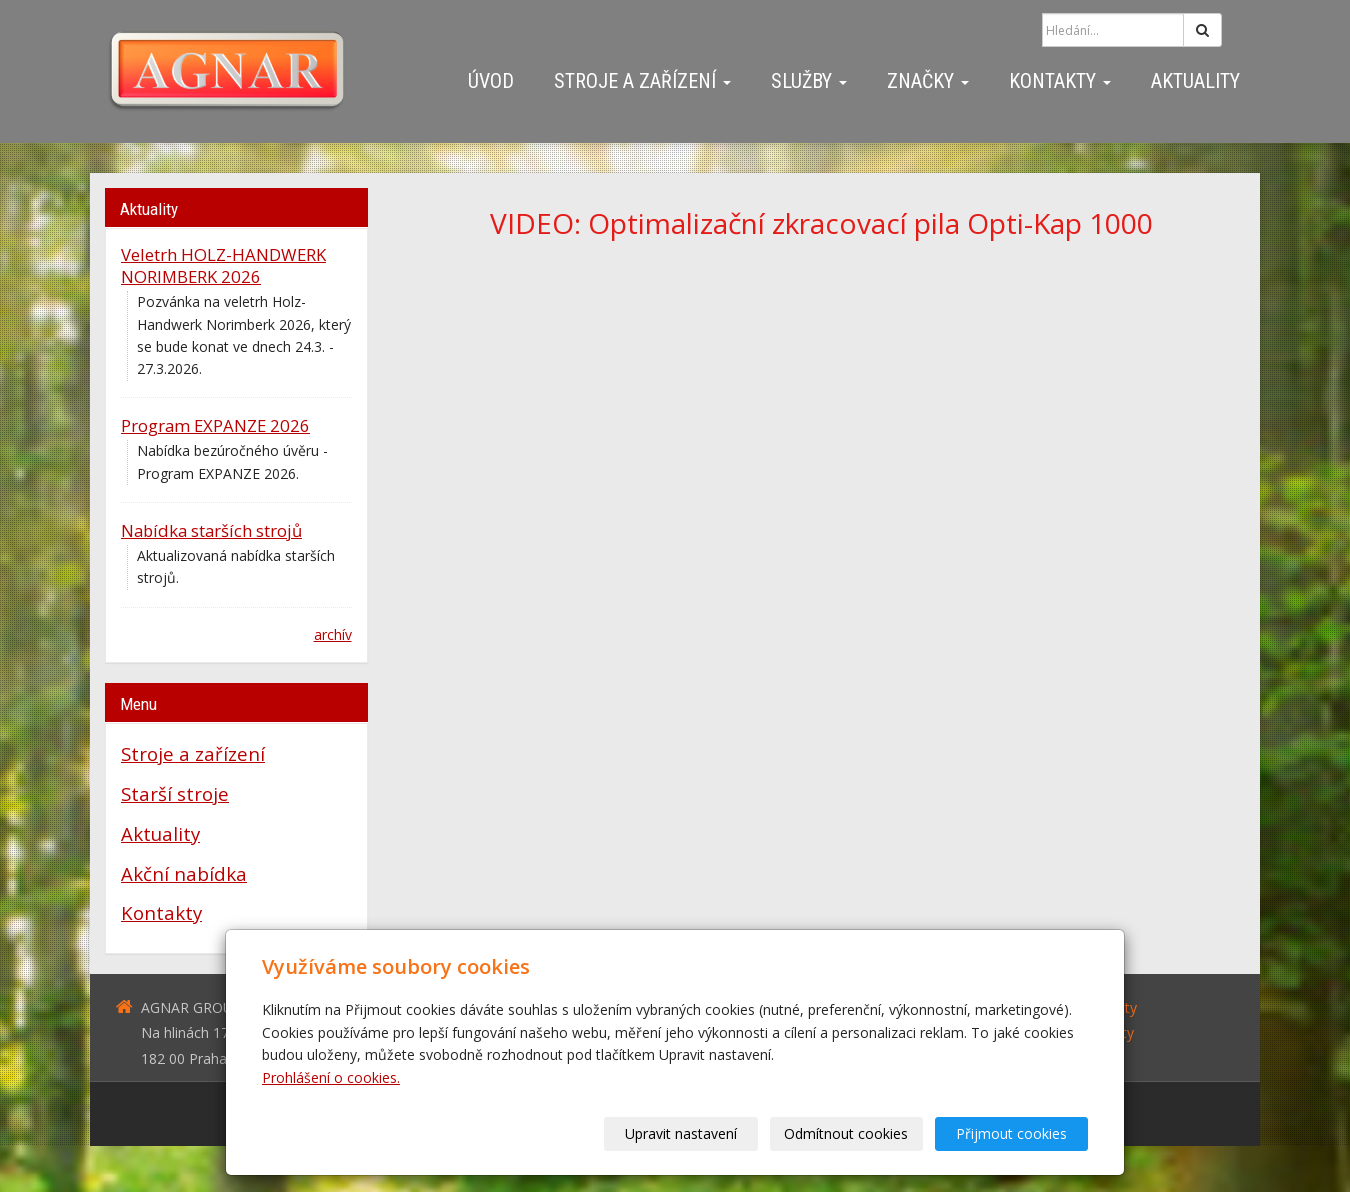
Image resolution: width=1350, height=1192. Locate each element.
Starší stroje (175, 793)
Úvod (491, 81)
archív (333, 634)
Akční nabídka (184, 873)
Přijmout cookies (1011, 1133)
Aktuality (1195, 81)
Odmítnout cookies (847, 1133)
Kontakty (1060, 81)
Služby (809, 81)
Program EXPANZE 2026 (215, 425)
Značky (928, 81)
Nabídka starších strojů (211, 530)
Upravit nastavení (682, 1133)
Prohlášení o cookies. (331, 1077)
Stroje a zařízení (642, 81)
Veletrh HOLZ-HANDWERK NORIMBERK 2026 (223, 265)
